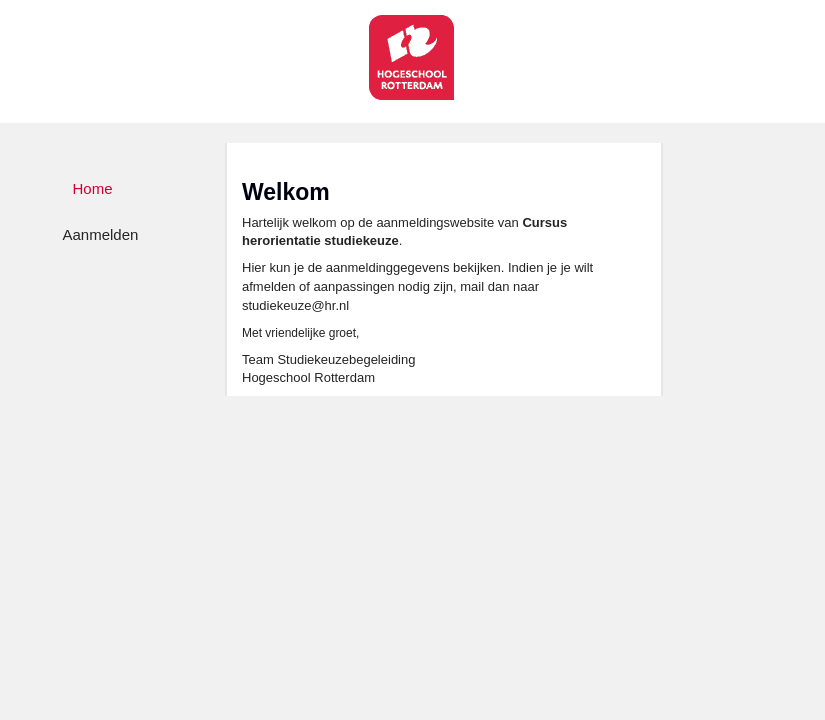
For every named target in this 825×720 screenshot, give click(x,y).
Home (93, 188)
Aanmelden (101, 234)
